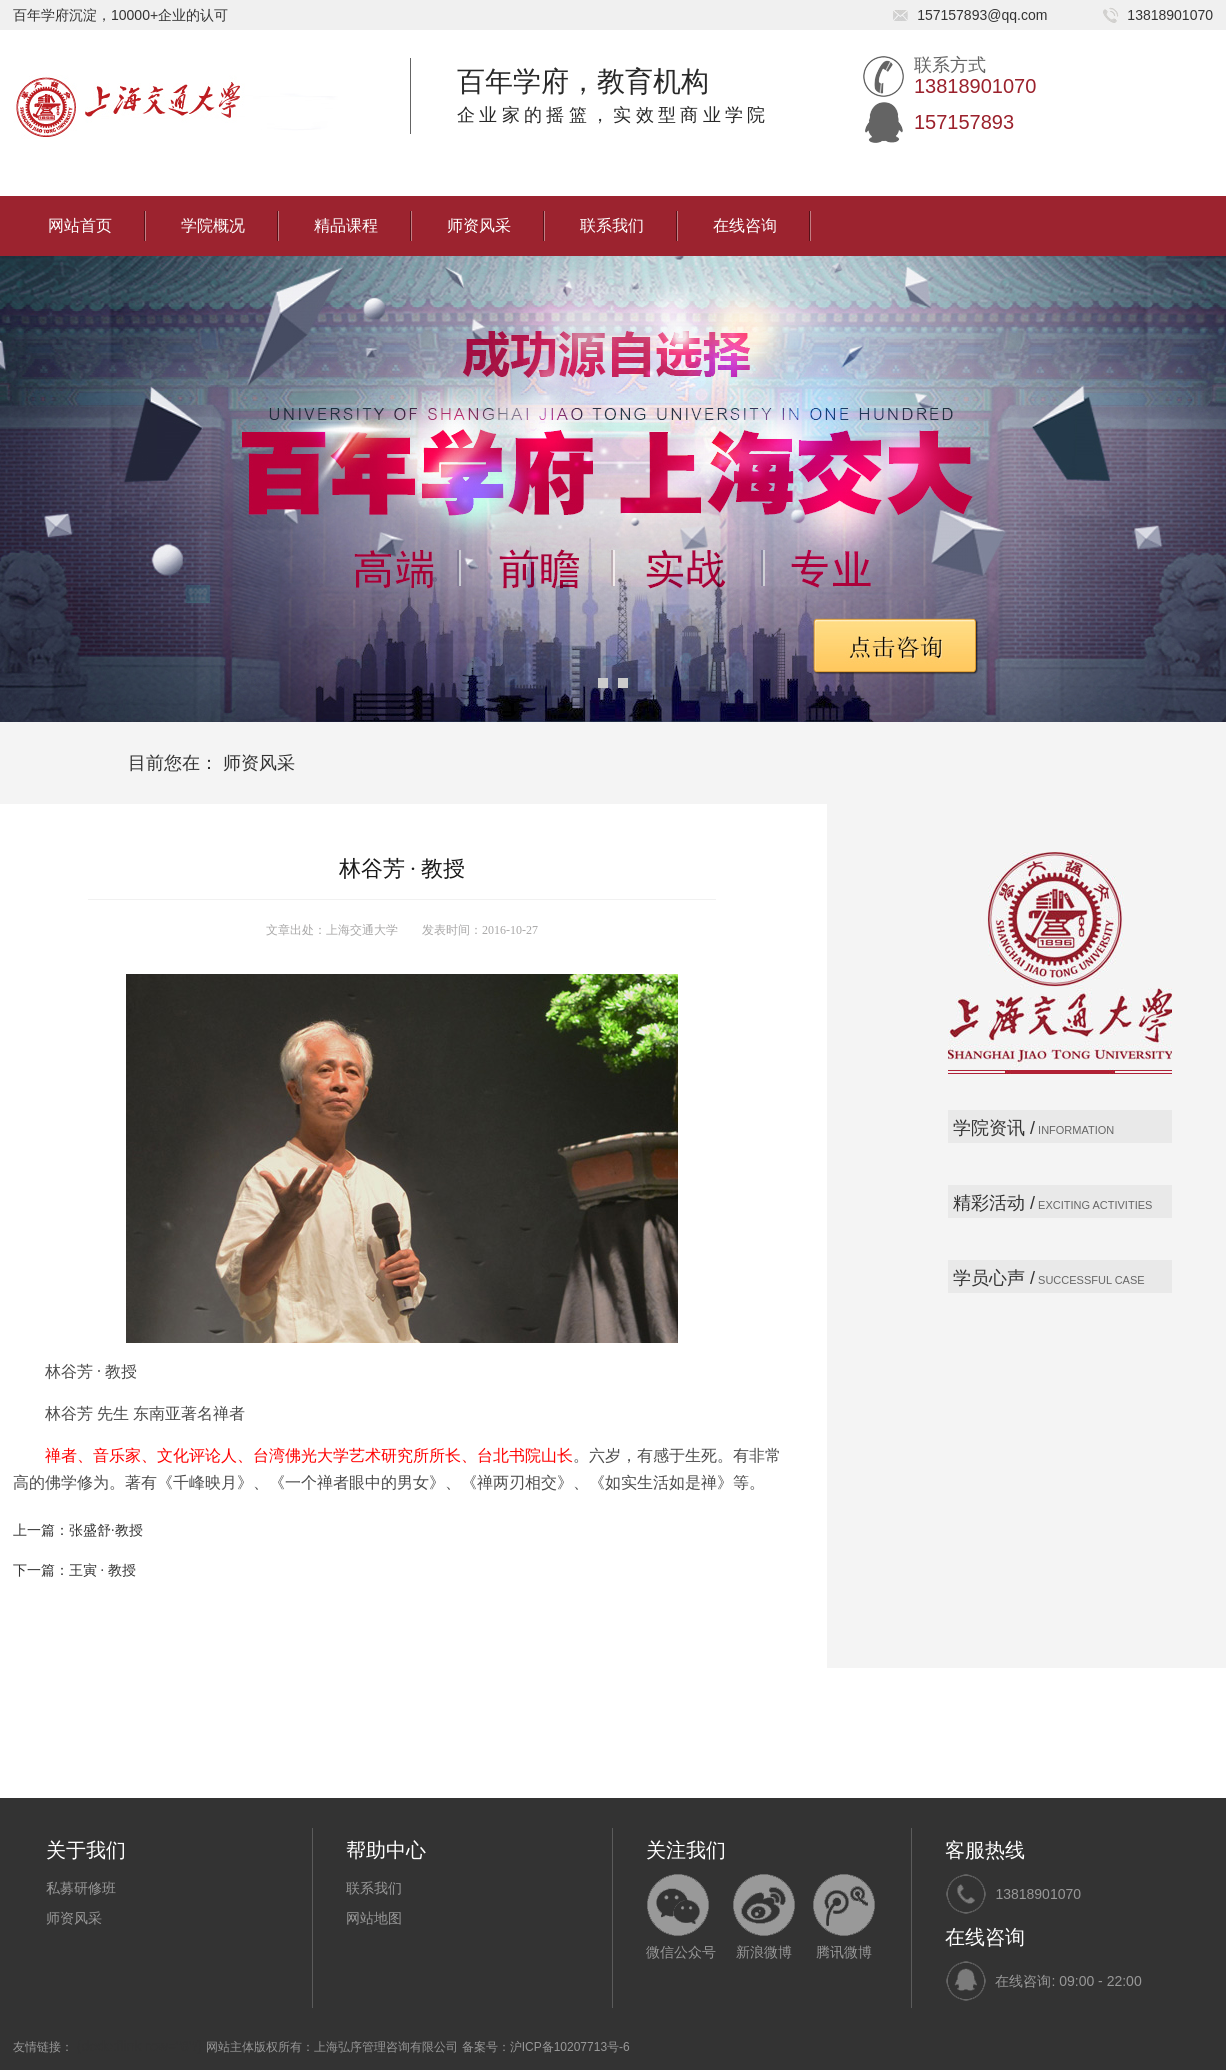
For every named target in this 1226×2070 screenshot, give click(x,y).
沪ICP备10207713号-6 (570, 2047)
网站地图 (374, 1918)
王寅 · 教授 (102, 1570)
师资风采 (479, 225)
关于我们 (86, 1850)
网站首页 (80, 225)
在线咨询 (745, 225)
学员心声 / (994, 1278)
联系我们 (612, 225)
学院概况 (213, 225)
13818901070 (1038, 1894)
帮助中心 (386, 1850)
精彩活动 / (994, 1203)
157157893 (964, 122)
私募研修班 (81, 1888)
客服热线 (985, 1850)
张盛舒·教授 (106, 1530)
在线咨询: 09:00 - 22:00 (1068, 1981)
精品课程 (346, 225)
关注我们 (686, 1850)
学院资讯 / (994, 1128)
